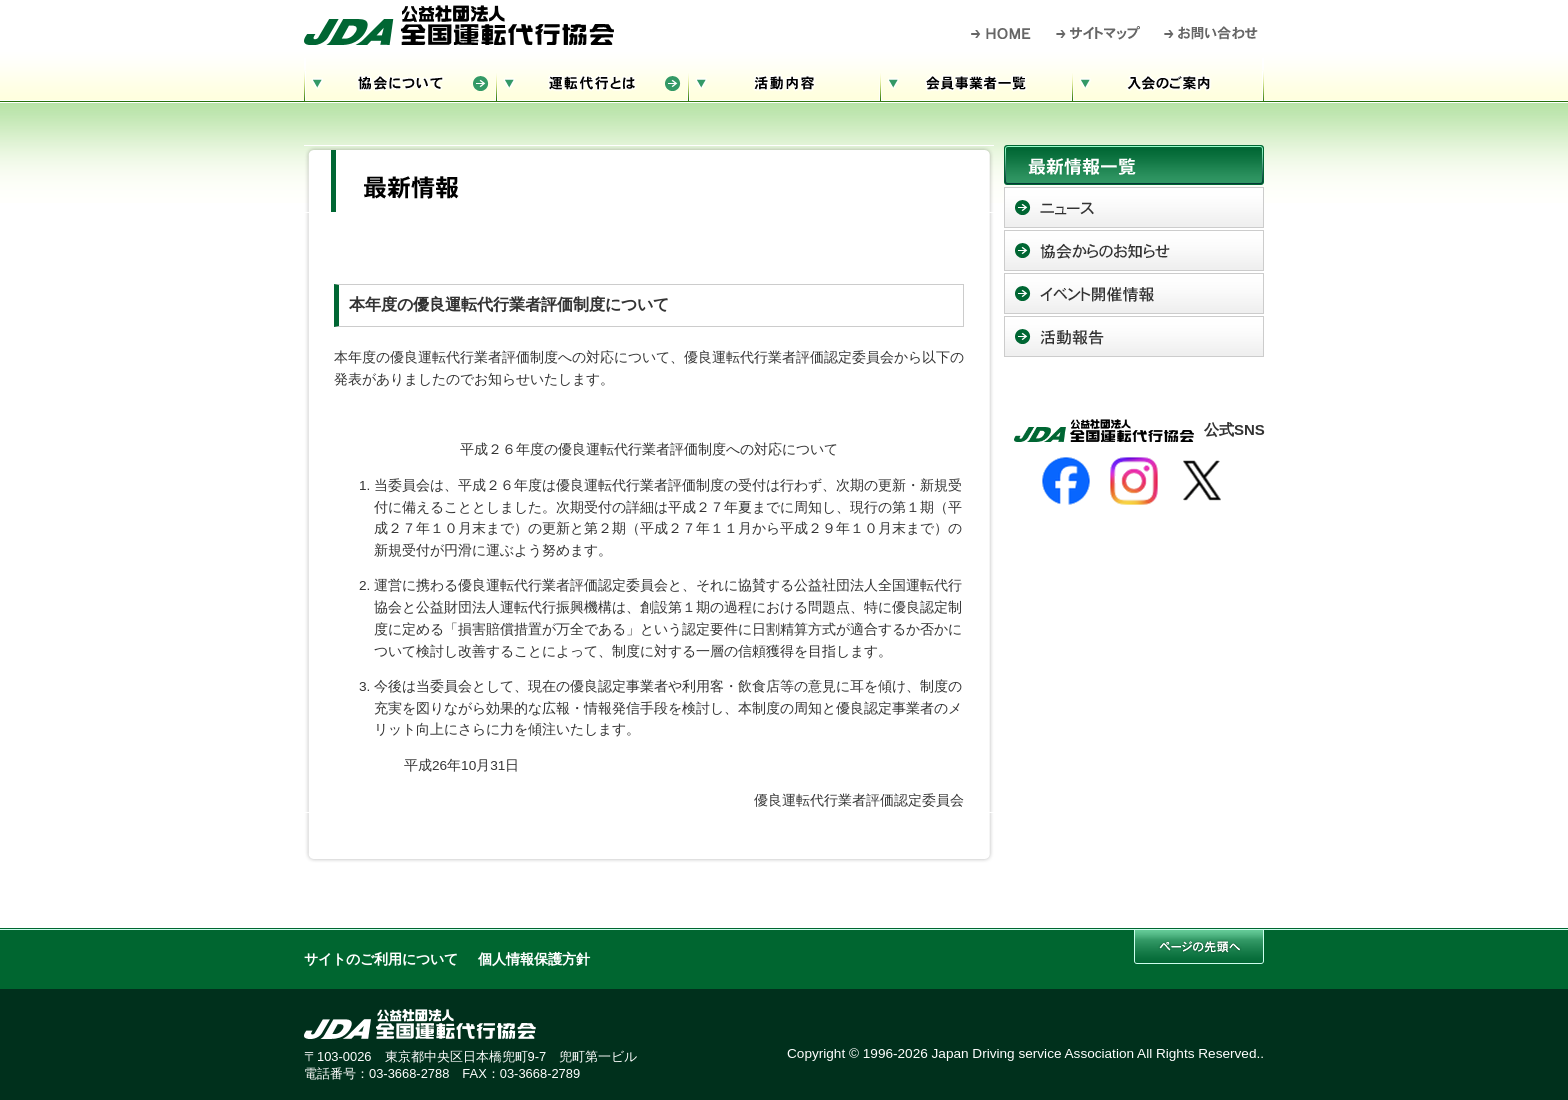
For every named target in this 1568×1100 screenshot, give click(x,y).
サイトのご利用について (381, 959)
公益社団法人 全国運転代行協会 (459, 25)
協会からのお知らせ (1134, 250)
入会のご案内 (1168, 80)
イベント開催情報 (1134, 293)
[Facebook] (1066, 481)
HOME (1001, 33)
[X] (1202, 481)
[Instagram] (1134, 481)
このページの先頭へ (1199, 946)
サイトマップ (1099, 33)
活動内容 (784, 80)
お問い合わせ (1211, 33)
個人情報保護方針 (534, 959)
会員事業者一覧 (976, 80)
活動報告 (1134, 336)
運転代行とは (592, 80)
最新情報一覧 (1134, 165)
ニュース (1134, 207)
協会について (400, 80)
